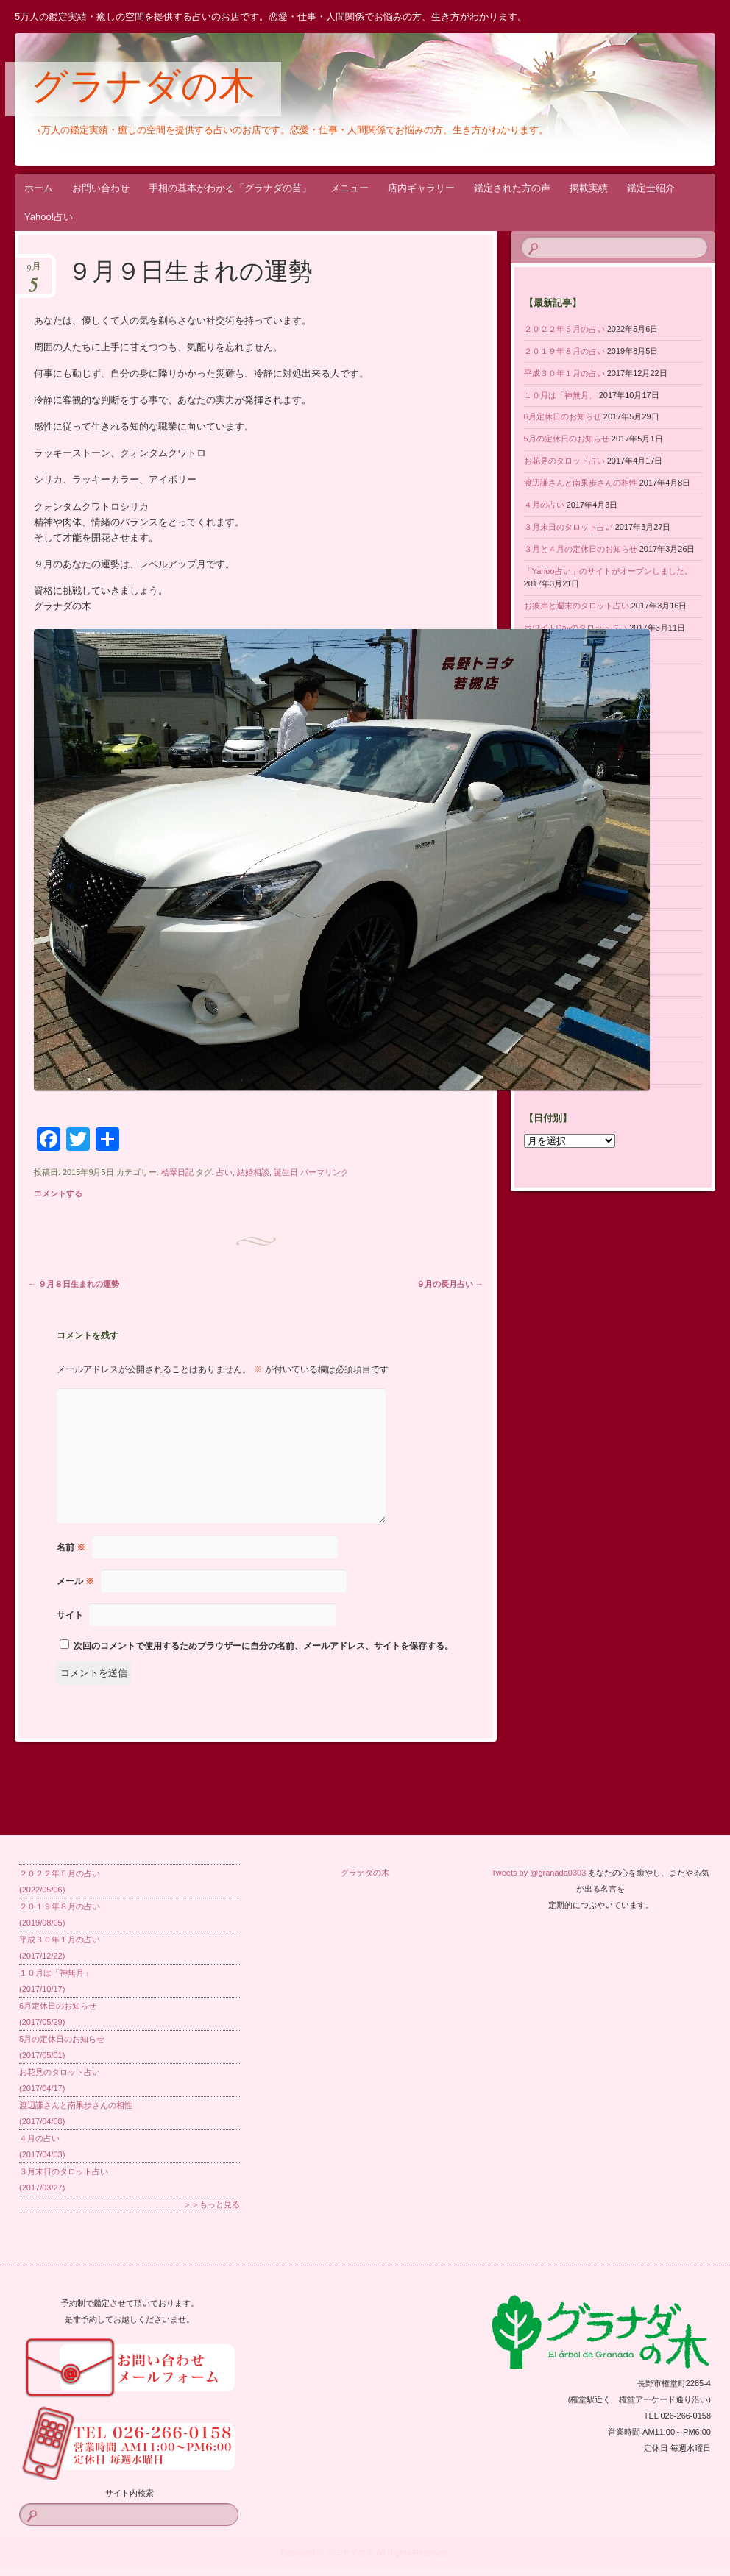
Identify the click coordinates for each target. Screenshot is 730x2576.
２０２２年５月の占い (564, 328)
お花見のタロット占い (564, 460)
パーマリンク (324, 1172)
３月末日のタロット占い (568, 526)
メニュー (349, 188)
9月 (33, 271)
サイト (70, 1615)
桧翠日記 (177, 1172)
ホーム (38, 188)
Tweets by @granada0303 (539, 1872)
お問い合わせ (101, 188)
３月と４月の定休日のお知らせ (580, 548)
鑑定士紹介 (651, 188)
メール (75, 1581)
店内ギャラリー (421, 188)
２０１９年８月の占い (564, 351)
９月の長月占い (450, 1284)
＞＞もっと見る (211, 2204)
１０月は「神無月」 (560, 395)
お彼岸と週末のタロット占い (576, 605)
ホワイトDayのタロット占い (576, 627)
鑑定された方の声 (512, 188)
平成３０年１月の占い (564, 373)
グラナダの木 (143, 89)
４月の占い (544, 504)
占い (224, 1172)
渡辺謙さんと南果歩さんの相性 (580, 482)
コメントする (58, 1193)
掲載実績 (589, 188)
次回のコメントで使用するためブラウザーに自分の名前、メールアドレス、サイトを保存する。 (263, 1646)
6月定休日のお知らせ (562, 416)
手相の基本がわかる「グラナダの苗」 (230, 188)
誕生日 (286, 1172)
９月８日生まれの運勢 (73, 1284)
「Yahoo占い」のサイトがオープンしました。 (608, 571)
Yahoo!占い (48, 216)
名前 (71, 1547)
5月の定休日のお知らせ (566, 438)
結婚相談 (253, 1172)
